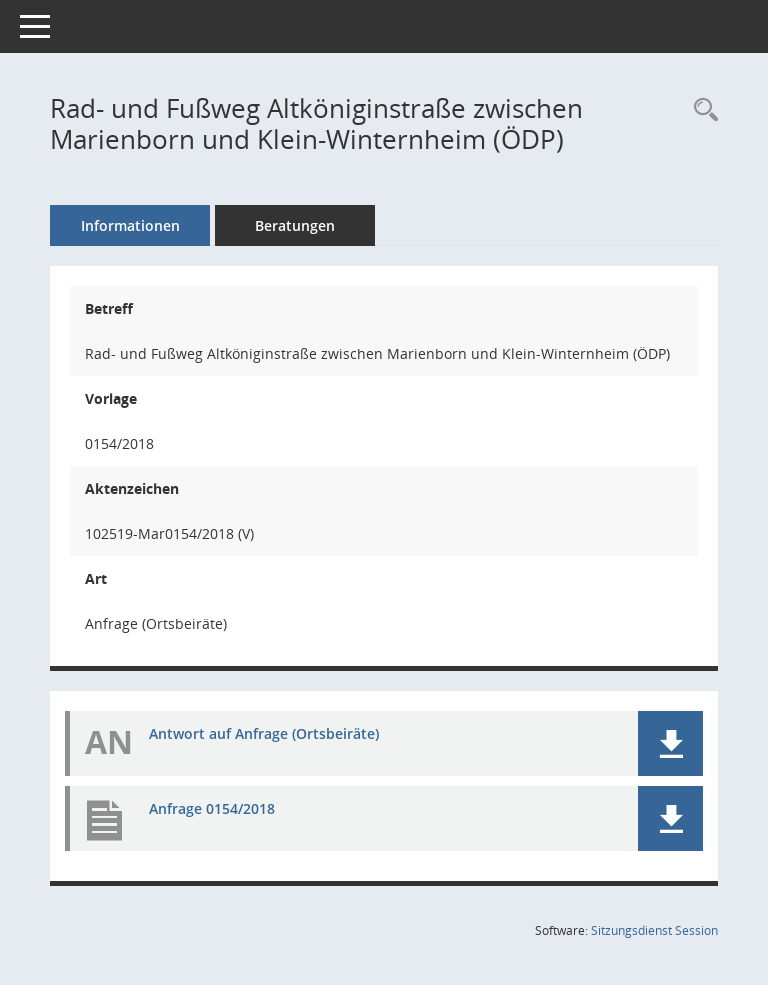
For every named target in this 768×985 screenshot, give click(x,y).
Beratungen (295, 225)
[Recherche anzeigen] (701, 110)
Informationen (130, 225)
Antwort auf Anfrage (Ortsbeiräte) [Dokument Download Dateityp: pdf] (264, 733)
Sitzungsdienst (654, 930)
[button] (670, 743)
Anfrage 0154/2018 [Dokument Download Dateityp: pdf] (212, 808)
